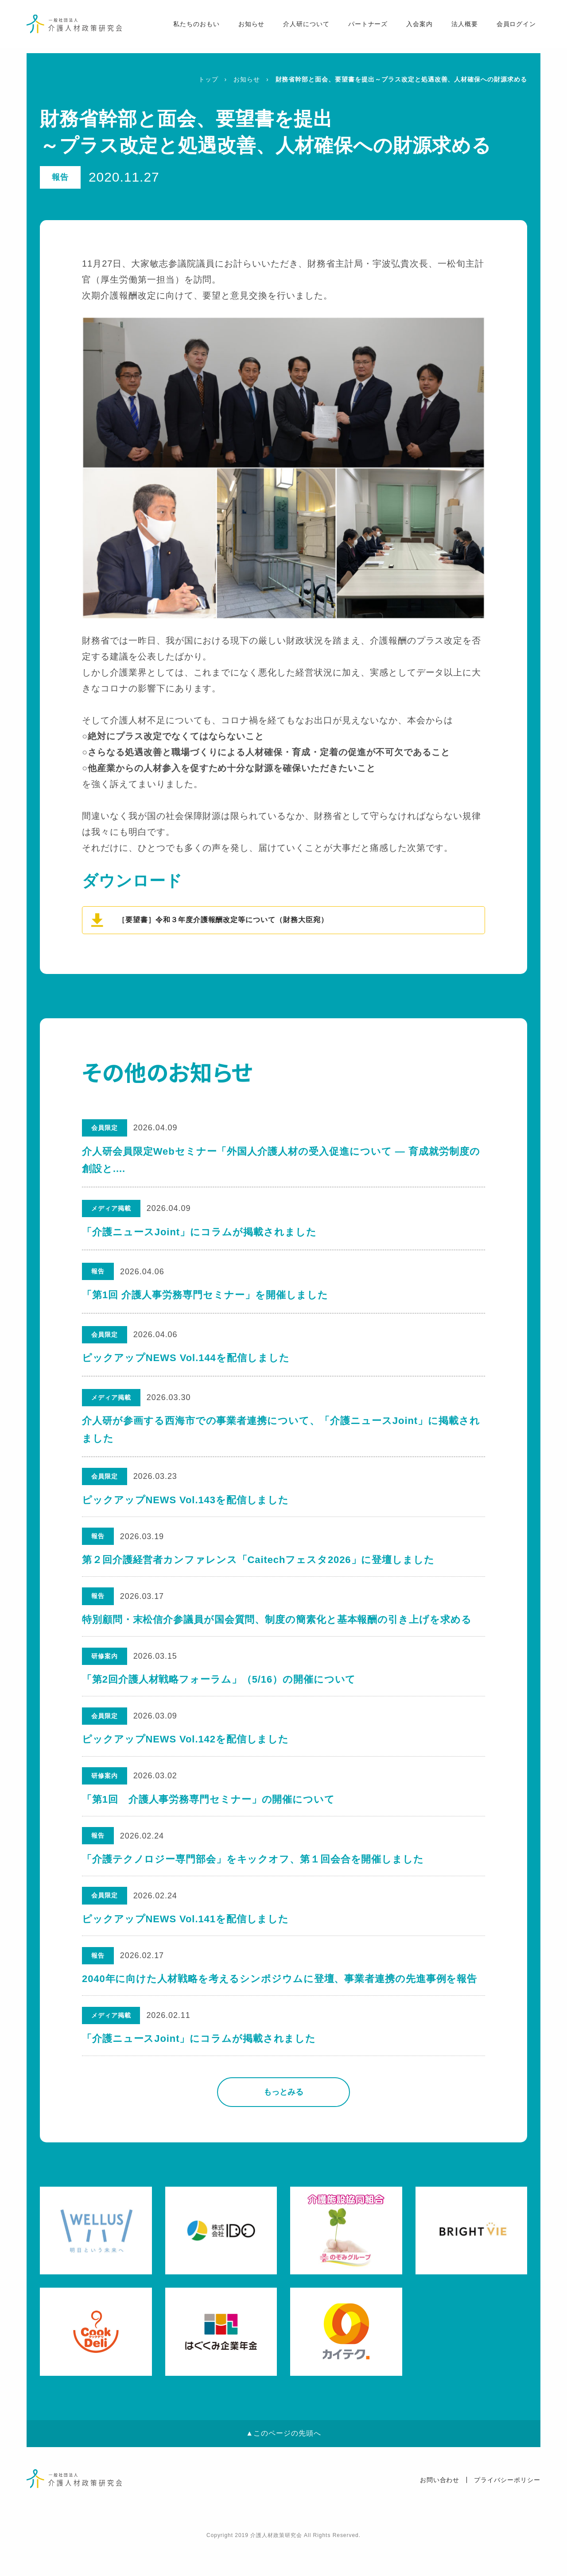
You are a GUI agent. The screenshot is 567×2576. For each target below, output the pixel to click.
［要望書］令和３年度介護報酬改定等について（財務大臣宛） (223, 919)
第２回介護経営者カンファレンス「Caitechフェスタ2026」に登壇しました (258, 1564)
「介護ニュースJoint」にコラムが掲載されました (199, 1232)
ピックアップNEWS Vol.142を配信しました (186, 1753)
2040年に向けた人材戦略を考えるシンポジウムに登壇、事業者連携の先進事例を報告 (280, 2005)
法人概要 (459, 27)
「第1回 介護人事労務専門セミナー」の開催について (208, 1816)
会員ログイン (511, 27)
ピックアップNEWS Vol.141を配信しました (186, 1942)
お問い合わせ (440, 2510)
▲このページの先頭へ (283, 2464)
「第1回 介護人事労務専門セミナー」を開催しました (205, 1294)
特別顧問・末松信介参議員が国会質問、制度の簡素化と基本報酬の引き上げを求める (277, 1627)
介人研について (301, 27)
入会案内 (414, 27)
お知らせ (246, 27)
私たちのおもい (190, 27)
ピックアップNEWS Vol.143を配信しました (186, 1501)
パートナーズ (363, 27)
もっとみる (283, 2123)
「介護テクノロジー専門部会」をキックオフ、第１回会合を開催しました (253, 1879)
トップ (208, 79)
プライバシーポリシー (507, 2510)
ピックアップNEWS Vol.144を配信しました (186, 1357)
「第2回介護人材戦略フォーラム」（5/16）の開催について (219, 1690)
